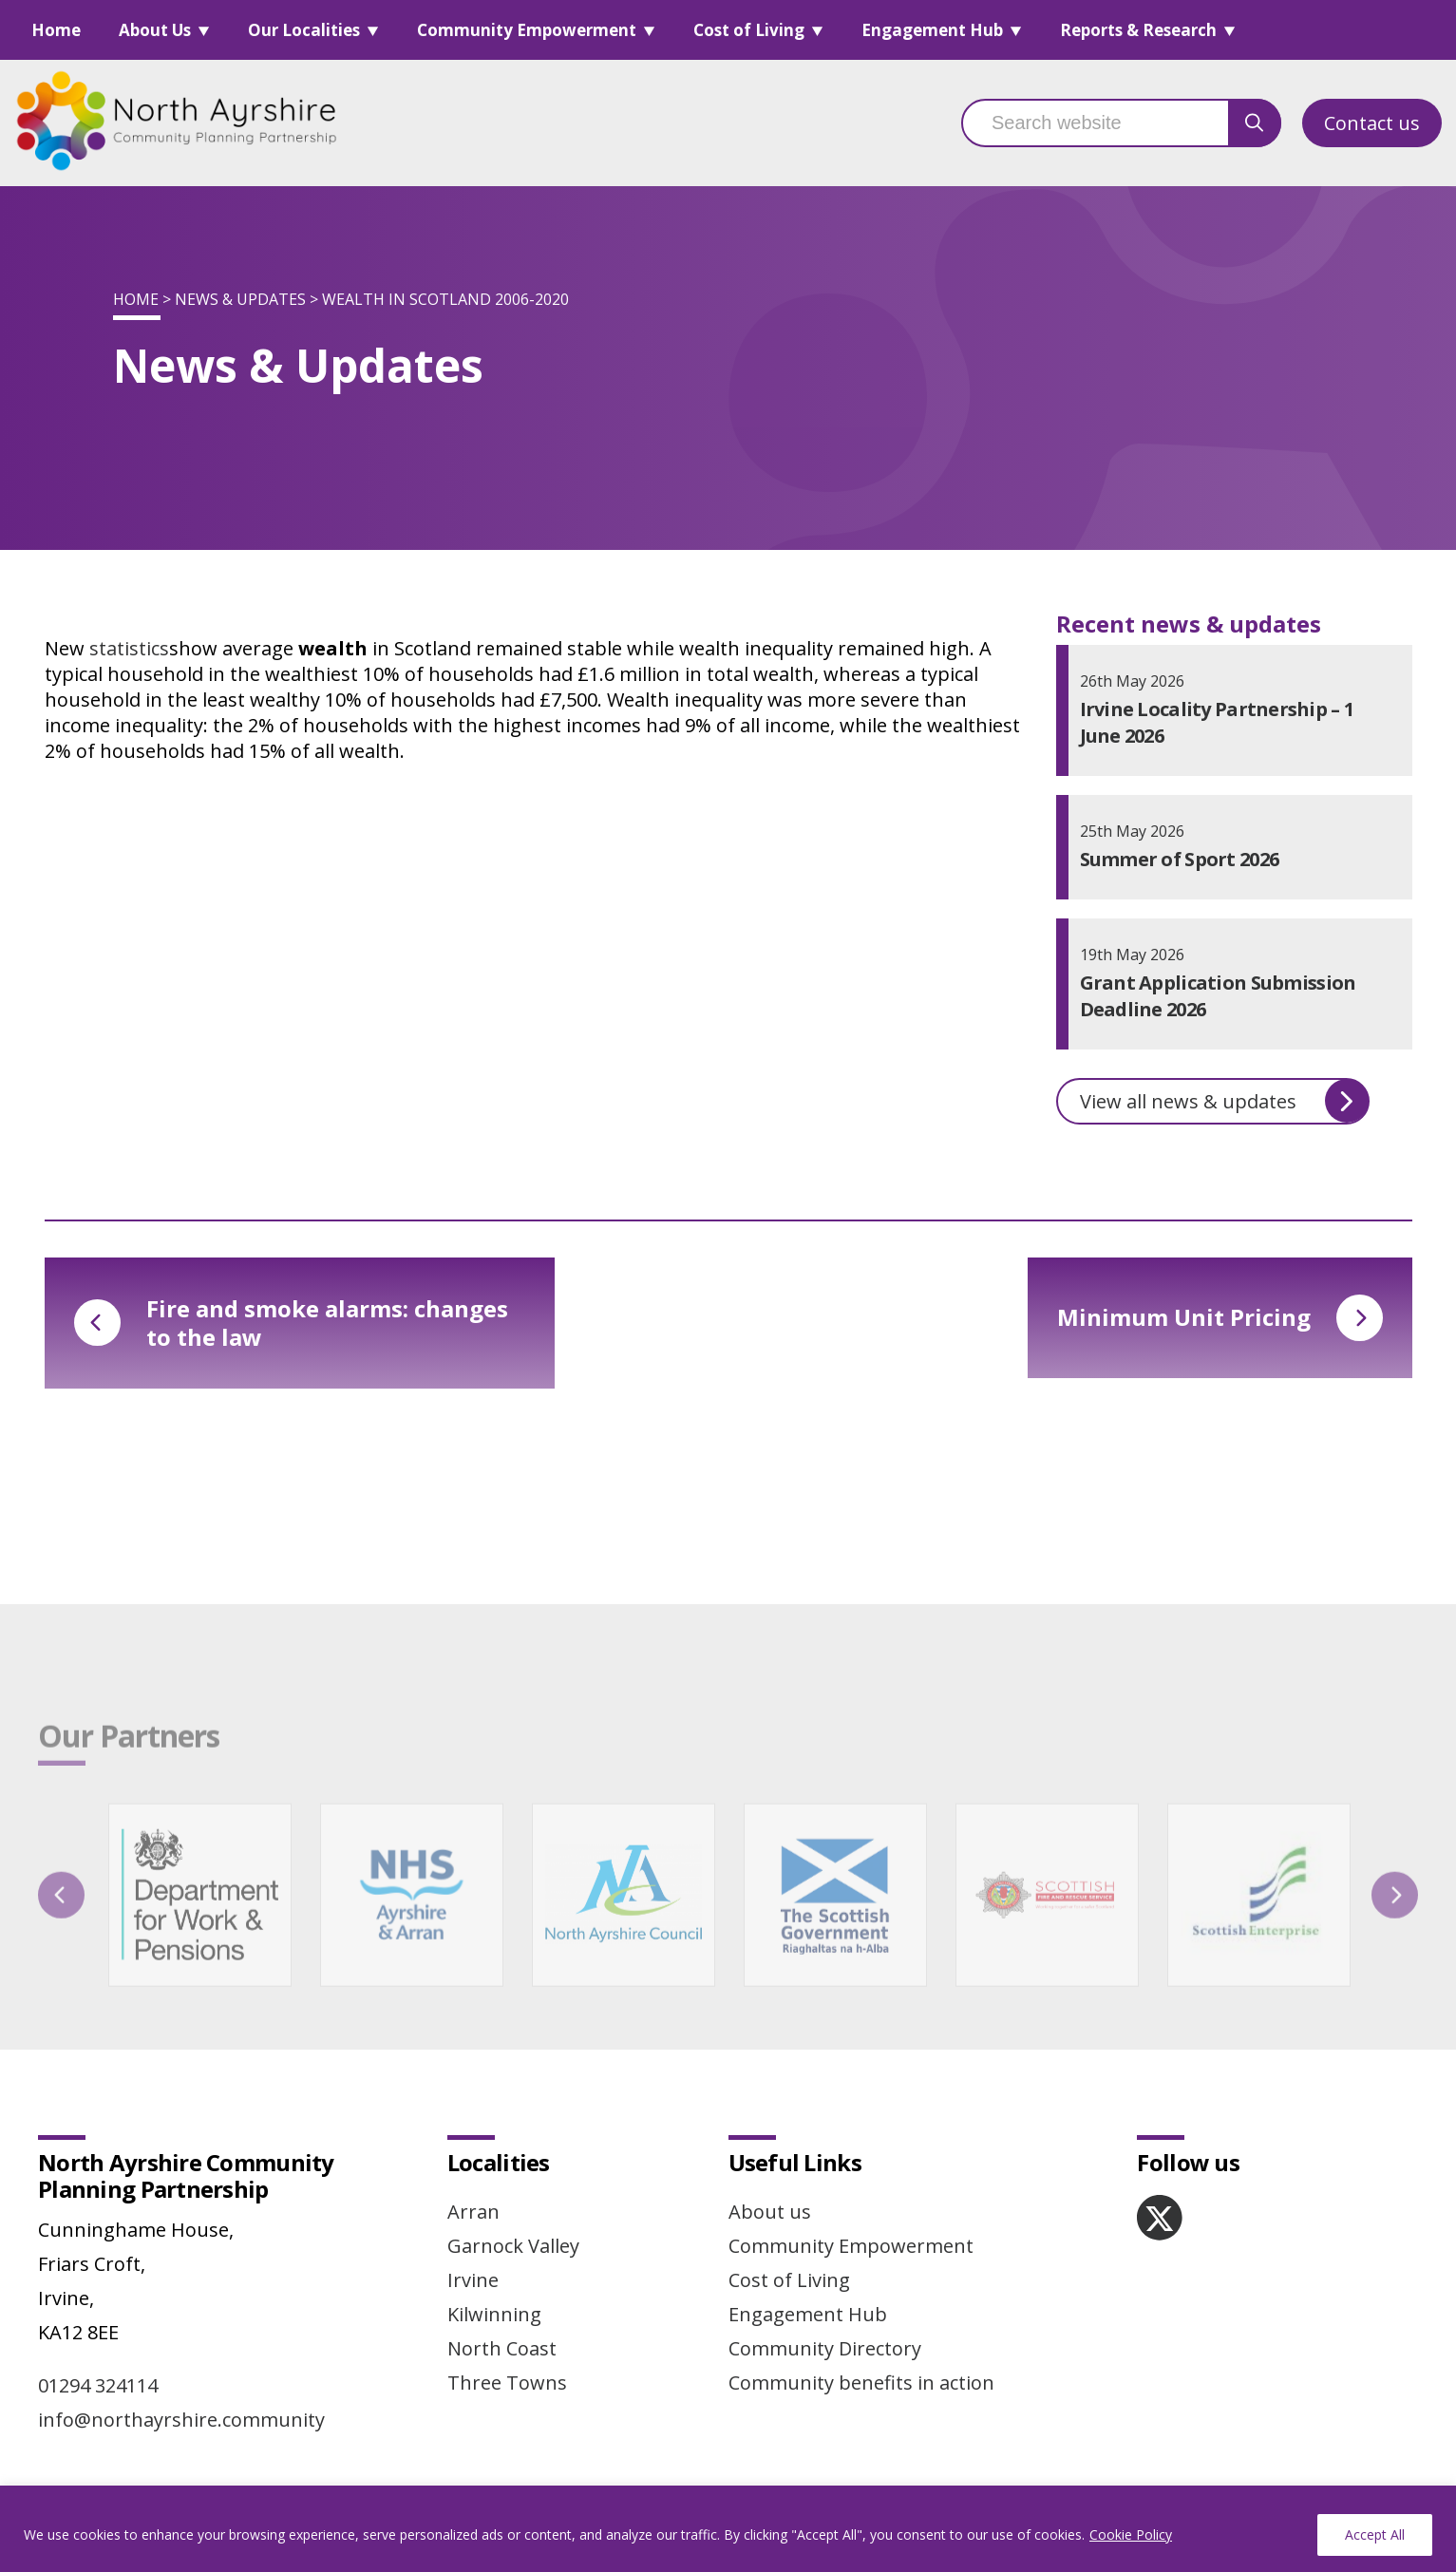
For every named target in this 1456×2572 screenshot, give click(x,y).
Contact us (1372, 123)
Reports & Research (1138, 30)
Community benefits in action (861, 2382)
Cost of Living (748, 30)
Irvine (473, 2280)
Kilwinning (494, 2314)
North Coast (502, 2348)
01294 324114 (98, 2385)
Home (56, 30)
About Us (155, 30)
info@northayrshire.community (181, 2419)
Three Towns (507, 2382)
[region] (728, 2529)
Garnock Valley (513, 2246)
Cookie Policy (1130, 2534)
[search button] (1254, 123)
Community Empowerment (526, 30)
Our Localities (304, 30)
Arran (473, 2211)
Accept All (1375, 2534)
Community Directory (824, 2348)
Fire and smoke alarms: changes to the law (291, 1322)
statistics (129, 648)
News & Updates (240, 299)
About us (769, 2211)
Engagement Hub (932, 30)
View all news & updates (1224, 1101)
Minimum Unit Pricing (1220, 1318)
